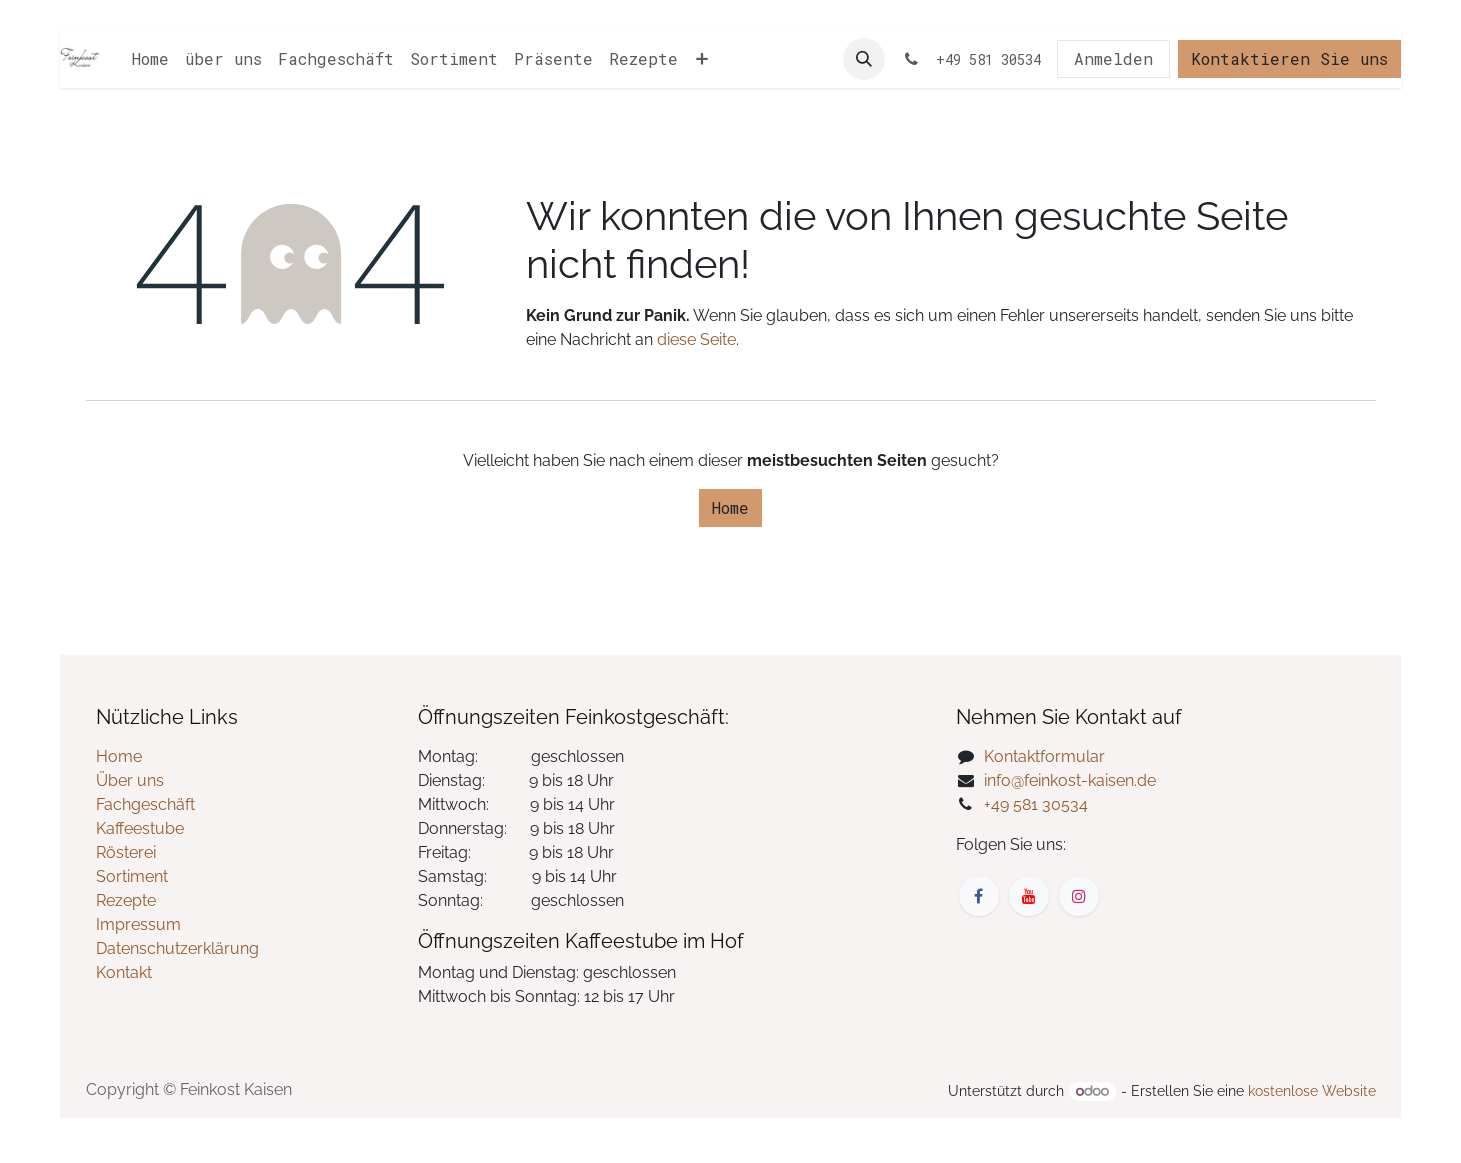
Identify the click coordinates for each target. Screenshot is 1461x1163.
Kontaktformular (1044, 756)
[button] (864, 59)
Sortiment (132, 876)
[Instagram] (1079, 896)
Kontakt (124, 972)
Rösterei (126, 852)
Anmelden (1113, 58)
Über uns (130, 780)
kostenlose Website (1312, 1091)
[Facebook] (979, 896)
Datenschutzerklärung (177, 948)
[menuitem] (150, 59)
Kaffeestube (140, 828)
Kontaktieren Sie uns (1289, 58)
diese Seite (696, 339)
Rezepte (126, 900)
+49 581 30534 (1036, 804)
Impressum (138, 924)
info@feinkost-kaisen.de (1070, 780)
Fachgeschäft (145, 804)
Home (730, 507)
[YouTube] (1029, 896)
